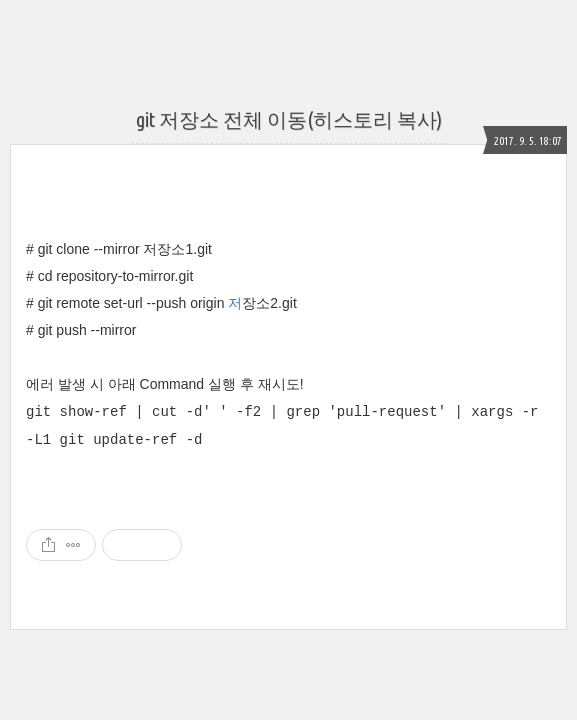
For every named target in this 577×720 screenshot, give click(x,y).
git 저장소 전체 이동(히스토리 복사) (289, 119)
